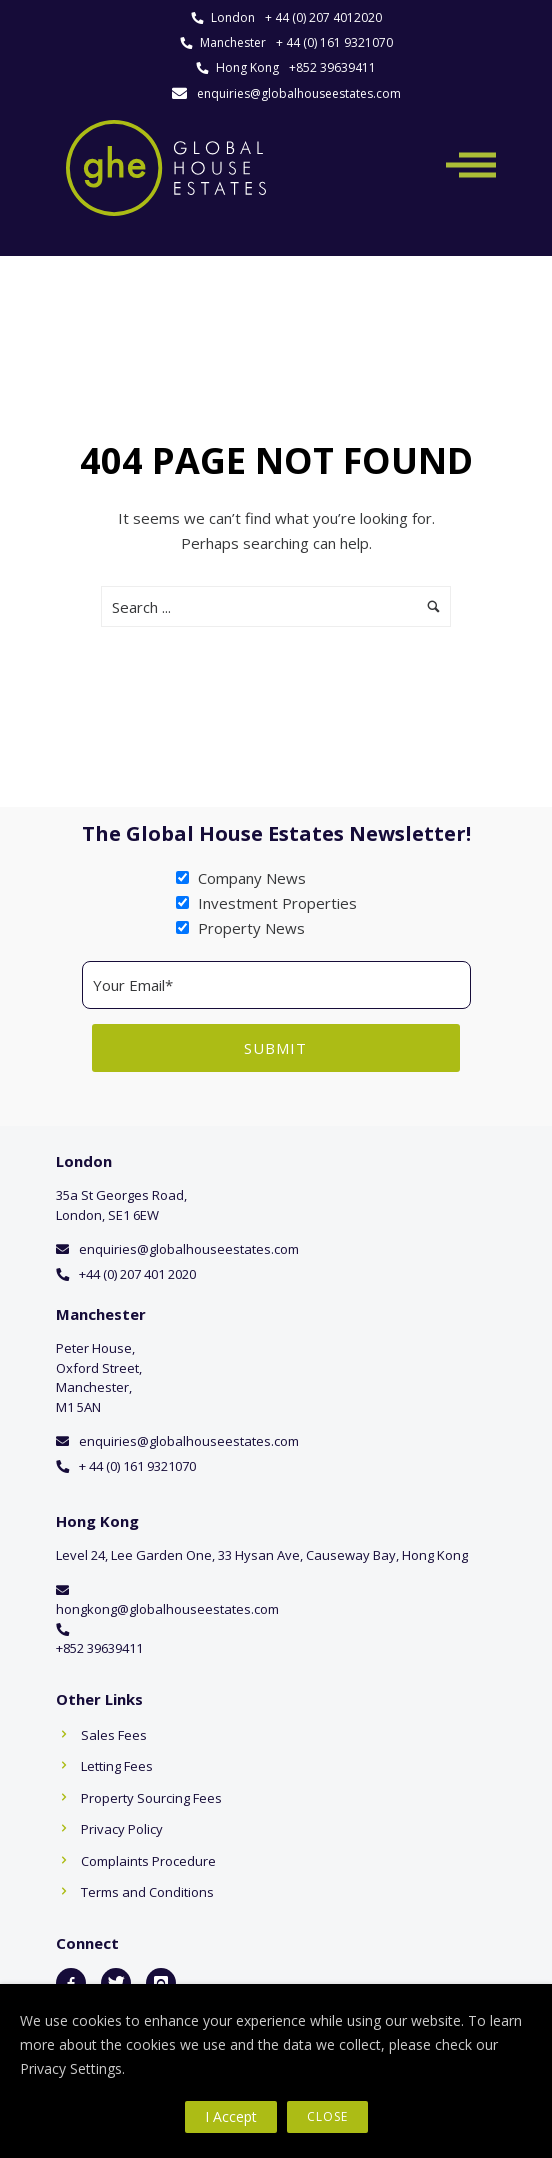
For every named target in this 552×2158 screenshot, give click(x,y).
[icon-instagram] (161, 1983)
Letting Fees (117, 1766)
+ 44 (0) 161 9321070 (334, 42)
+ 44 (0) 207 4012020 (323, 17)
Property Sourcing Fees (151, 1798)
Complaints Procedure (148, 1861)
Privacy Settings (71, 2068)
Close (327, 2116)
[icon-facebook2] (71, 1983)
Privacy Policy (122, 1829)
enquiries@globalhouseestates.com (299, 93)
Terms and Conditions (147, 1892)
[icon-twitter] (116, 1983)
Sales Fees (114, 1735)
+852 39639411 (332, 67)
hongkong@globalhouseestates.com (167, 1609)
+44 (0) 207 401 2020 (137, 1274)
